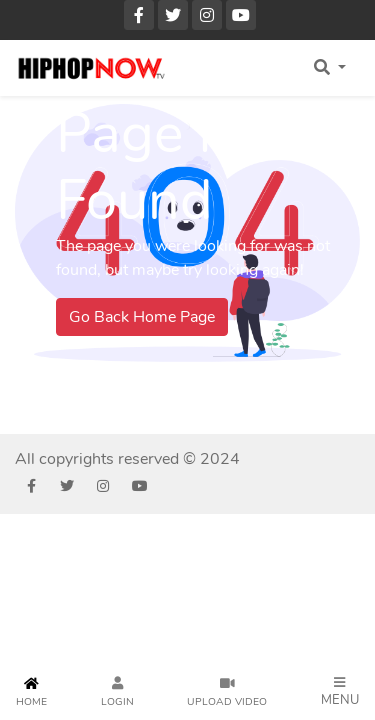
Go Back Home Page (142, 317)
